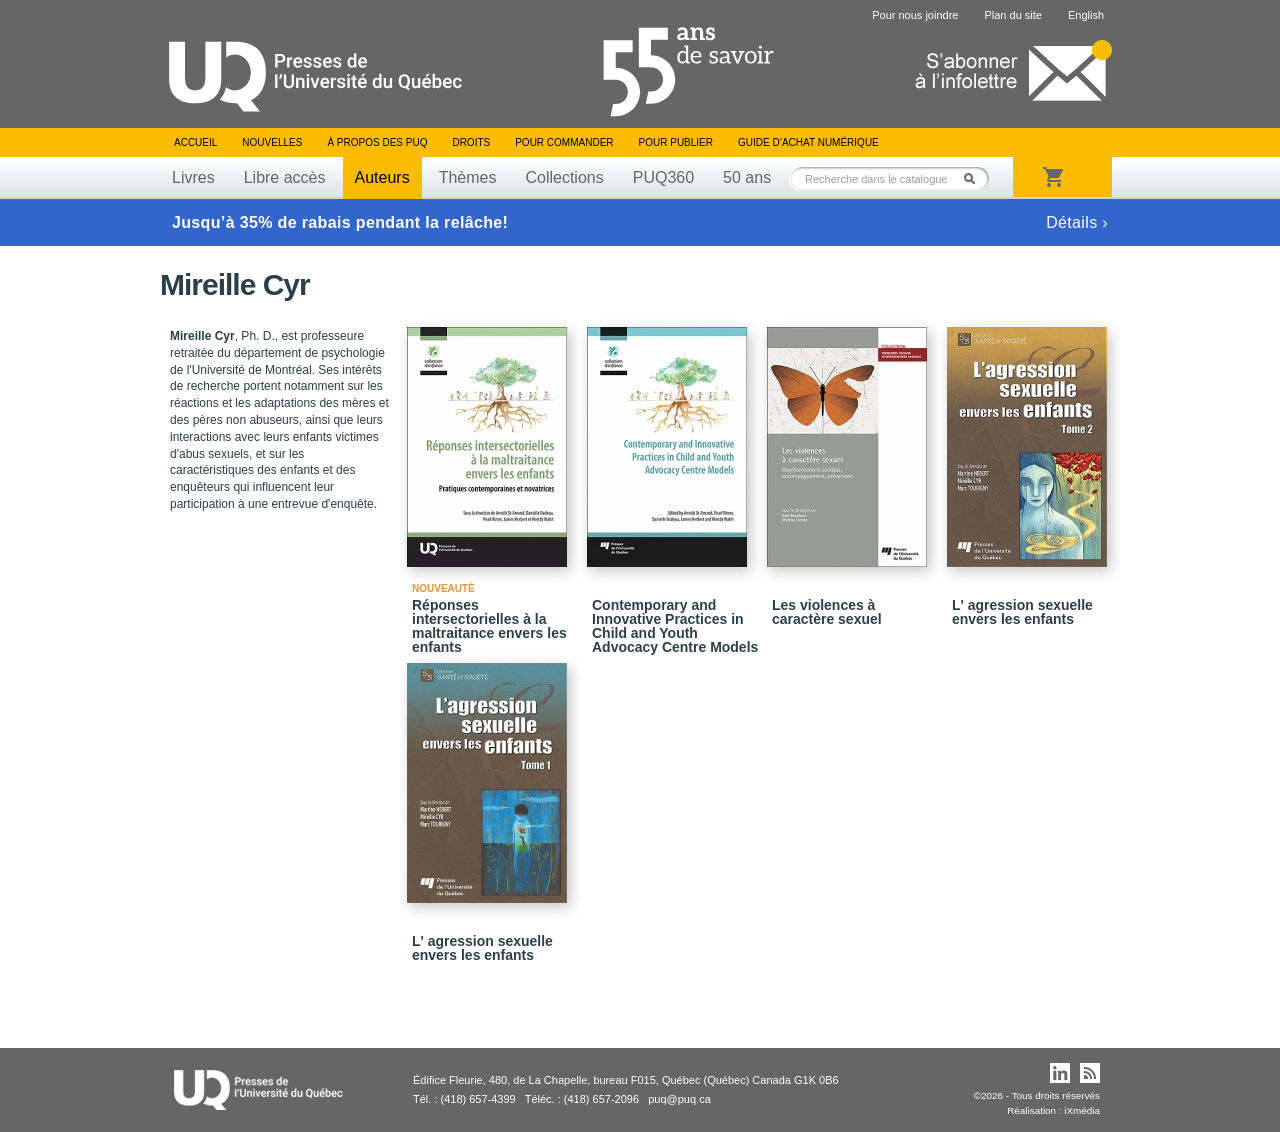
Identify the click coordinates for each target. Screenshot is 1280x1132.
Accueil (195, 142)
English (1086, 15)
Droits (471, 142)
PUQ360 (663, 177)
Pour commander (564, 142)
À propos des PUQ (377, 142)
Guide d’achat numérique (808, 142)
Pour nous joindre (915, 15)
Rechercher (975, 178)
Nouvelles (272, 142)
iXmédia (1082, 1110)
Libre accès (285, 177)
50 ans (747, 177)
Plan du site (1012, 15)
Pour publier (676, 142)
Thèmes (468, 177)
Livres (193, 177)
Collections (564, 177)
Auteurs (382, 177)
